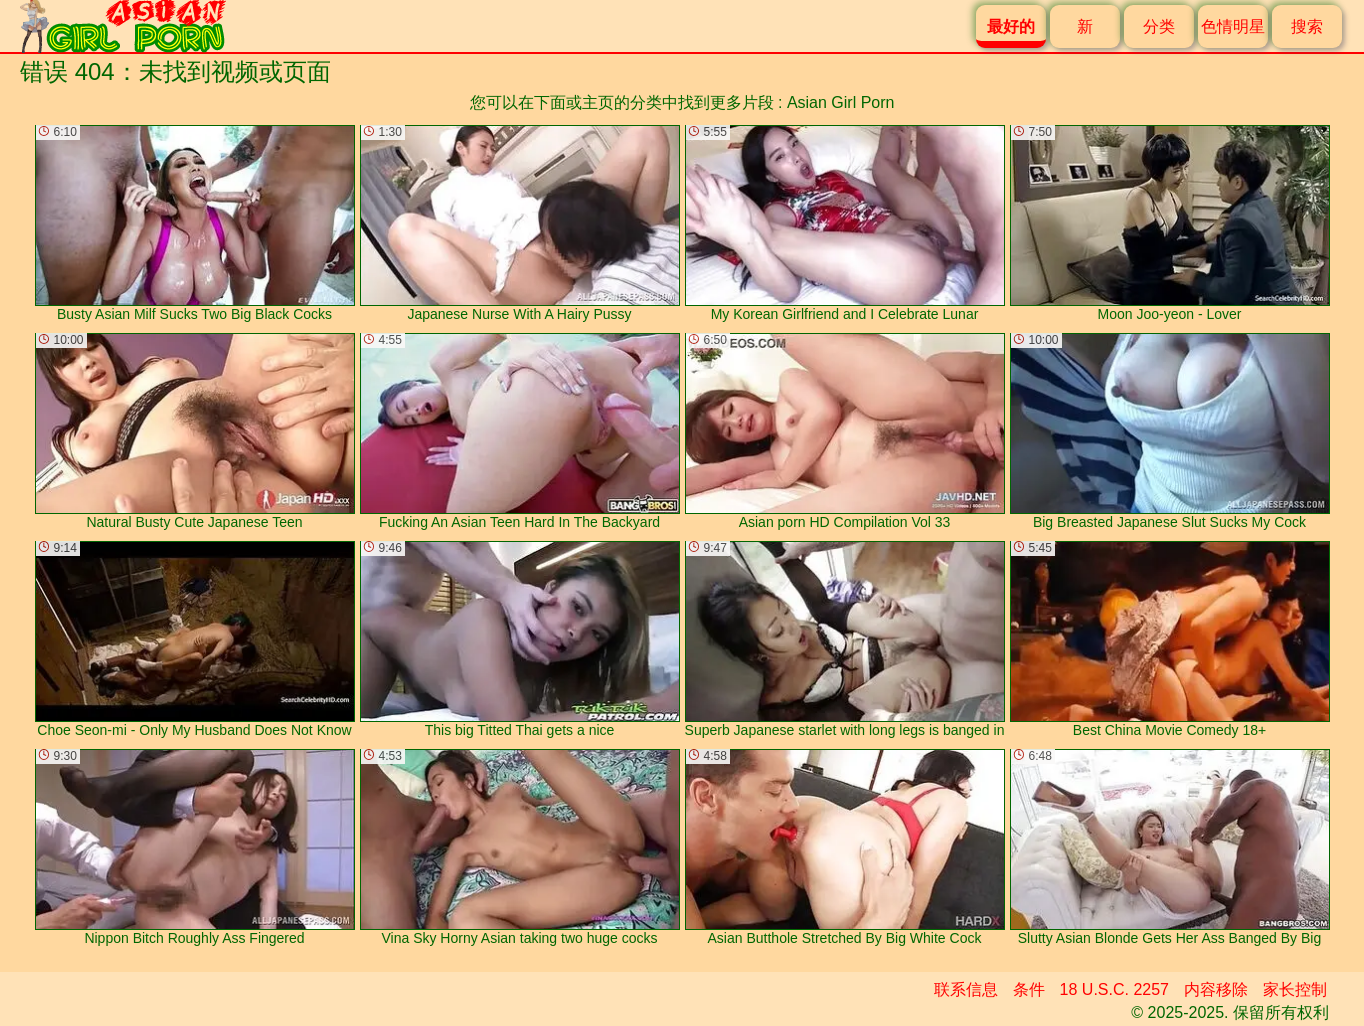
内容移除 (1216, 989)
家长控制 (1295, 989)
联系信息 (966, 989)
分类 (1159, 26)
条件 (1029, 989)
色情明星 (1233, 26)
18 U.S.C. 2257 (1114, 989)
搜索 (1307, 26)
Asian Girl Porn (841, 102)
